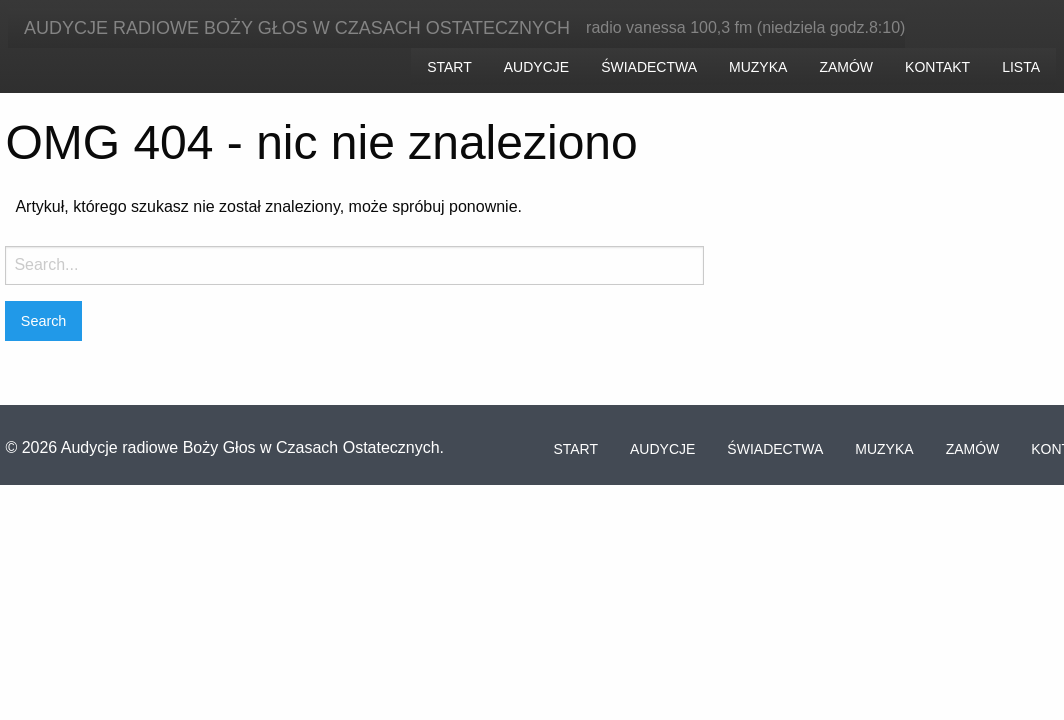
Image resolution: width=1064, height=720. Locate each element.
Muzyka (758, 67)
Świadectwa (649, 67)
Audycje (536, 67)
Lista (1021, 67)
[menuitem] (449, 66)
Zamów (846, 67)
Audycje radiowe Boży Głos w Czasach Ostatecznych (297, 28)
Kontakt (937, 67)
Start (449, 67)
